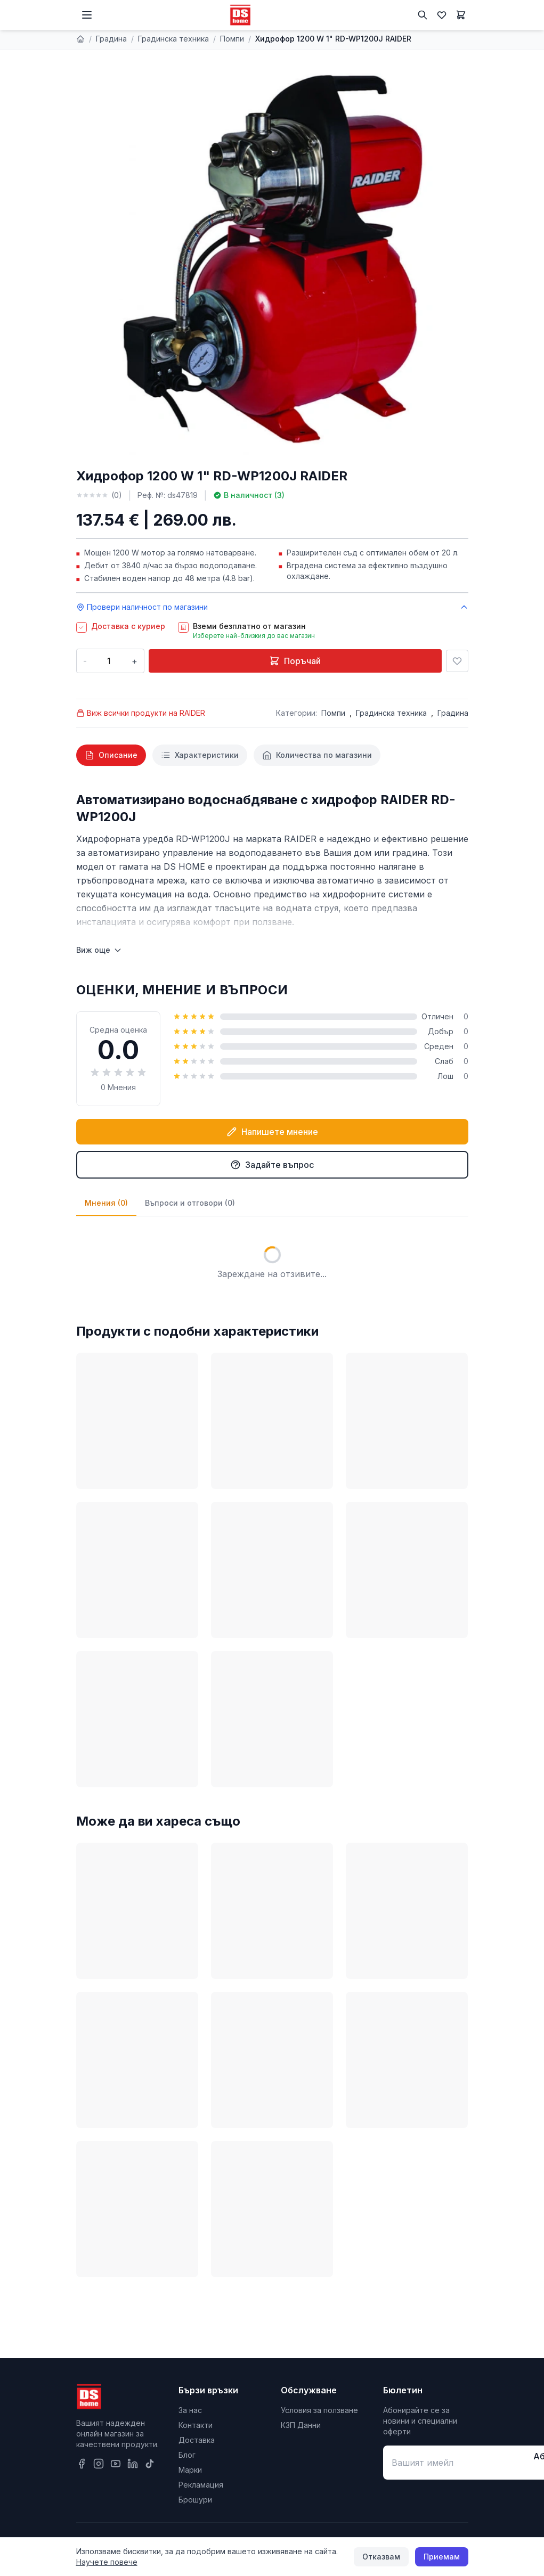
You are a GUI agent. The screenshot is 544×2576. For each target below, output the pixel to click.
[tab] (111, 755)
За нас (190, 2410)
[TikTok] (149, 2463)
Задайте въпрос (272, 1164)
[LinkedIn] (132, 2463)
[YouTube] (115, 2463)
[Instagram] (98, 2463)
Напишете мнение (272, 1131)
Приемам (442, 2556)
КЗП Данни (301, 2425)
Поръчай (295, 661)
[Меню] (87, 15)
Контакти (195, 2425)
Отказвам (381, 2556)
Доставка (196, 2439)
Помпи (232, 38)
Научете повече (106, 2561)
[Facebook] (81, 2463)
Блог (187, 2454)
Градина (111, 38)
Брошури (195, 2499)
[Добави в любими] (457, 661)
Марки (190, 2469)
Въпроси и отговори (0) (190, 1202)
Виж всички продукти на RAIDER (140, 712)
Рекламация (200, 2484)
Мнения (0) (106, 1202)
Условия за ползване (319, 2410)
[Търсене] (422, 14)
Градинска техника (173, 38)
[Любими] (441, 14)
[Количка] (460, 14)
